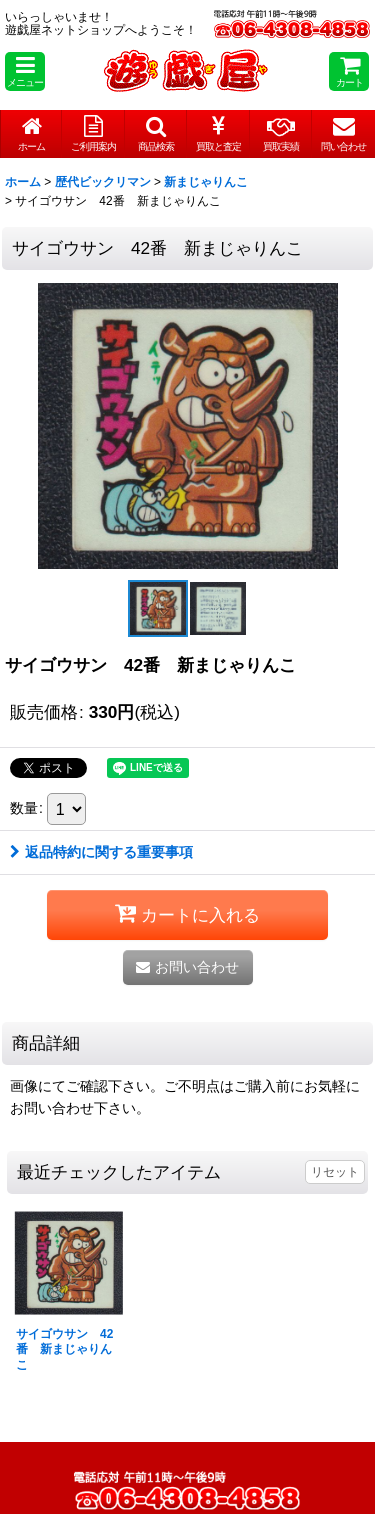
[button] (25, 71)
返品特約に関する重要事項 (101, 852)
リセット (335, 1172)
